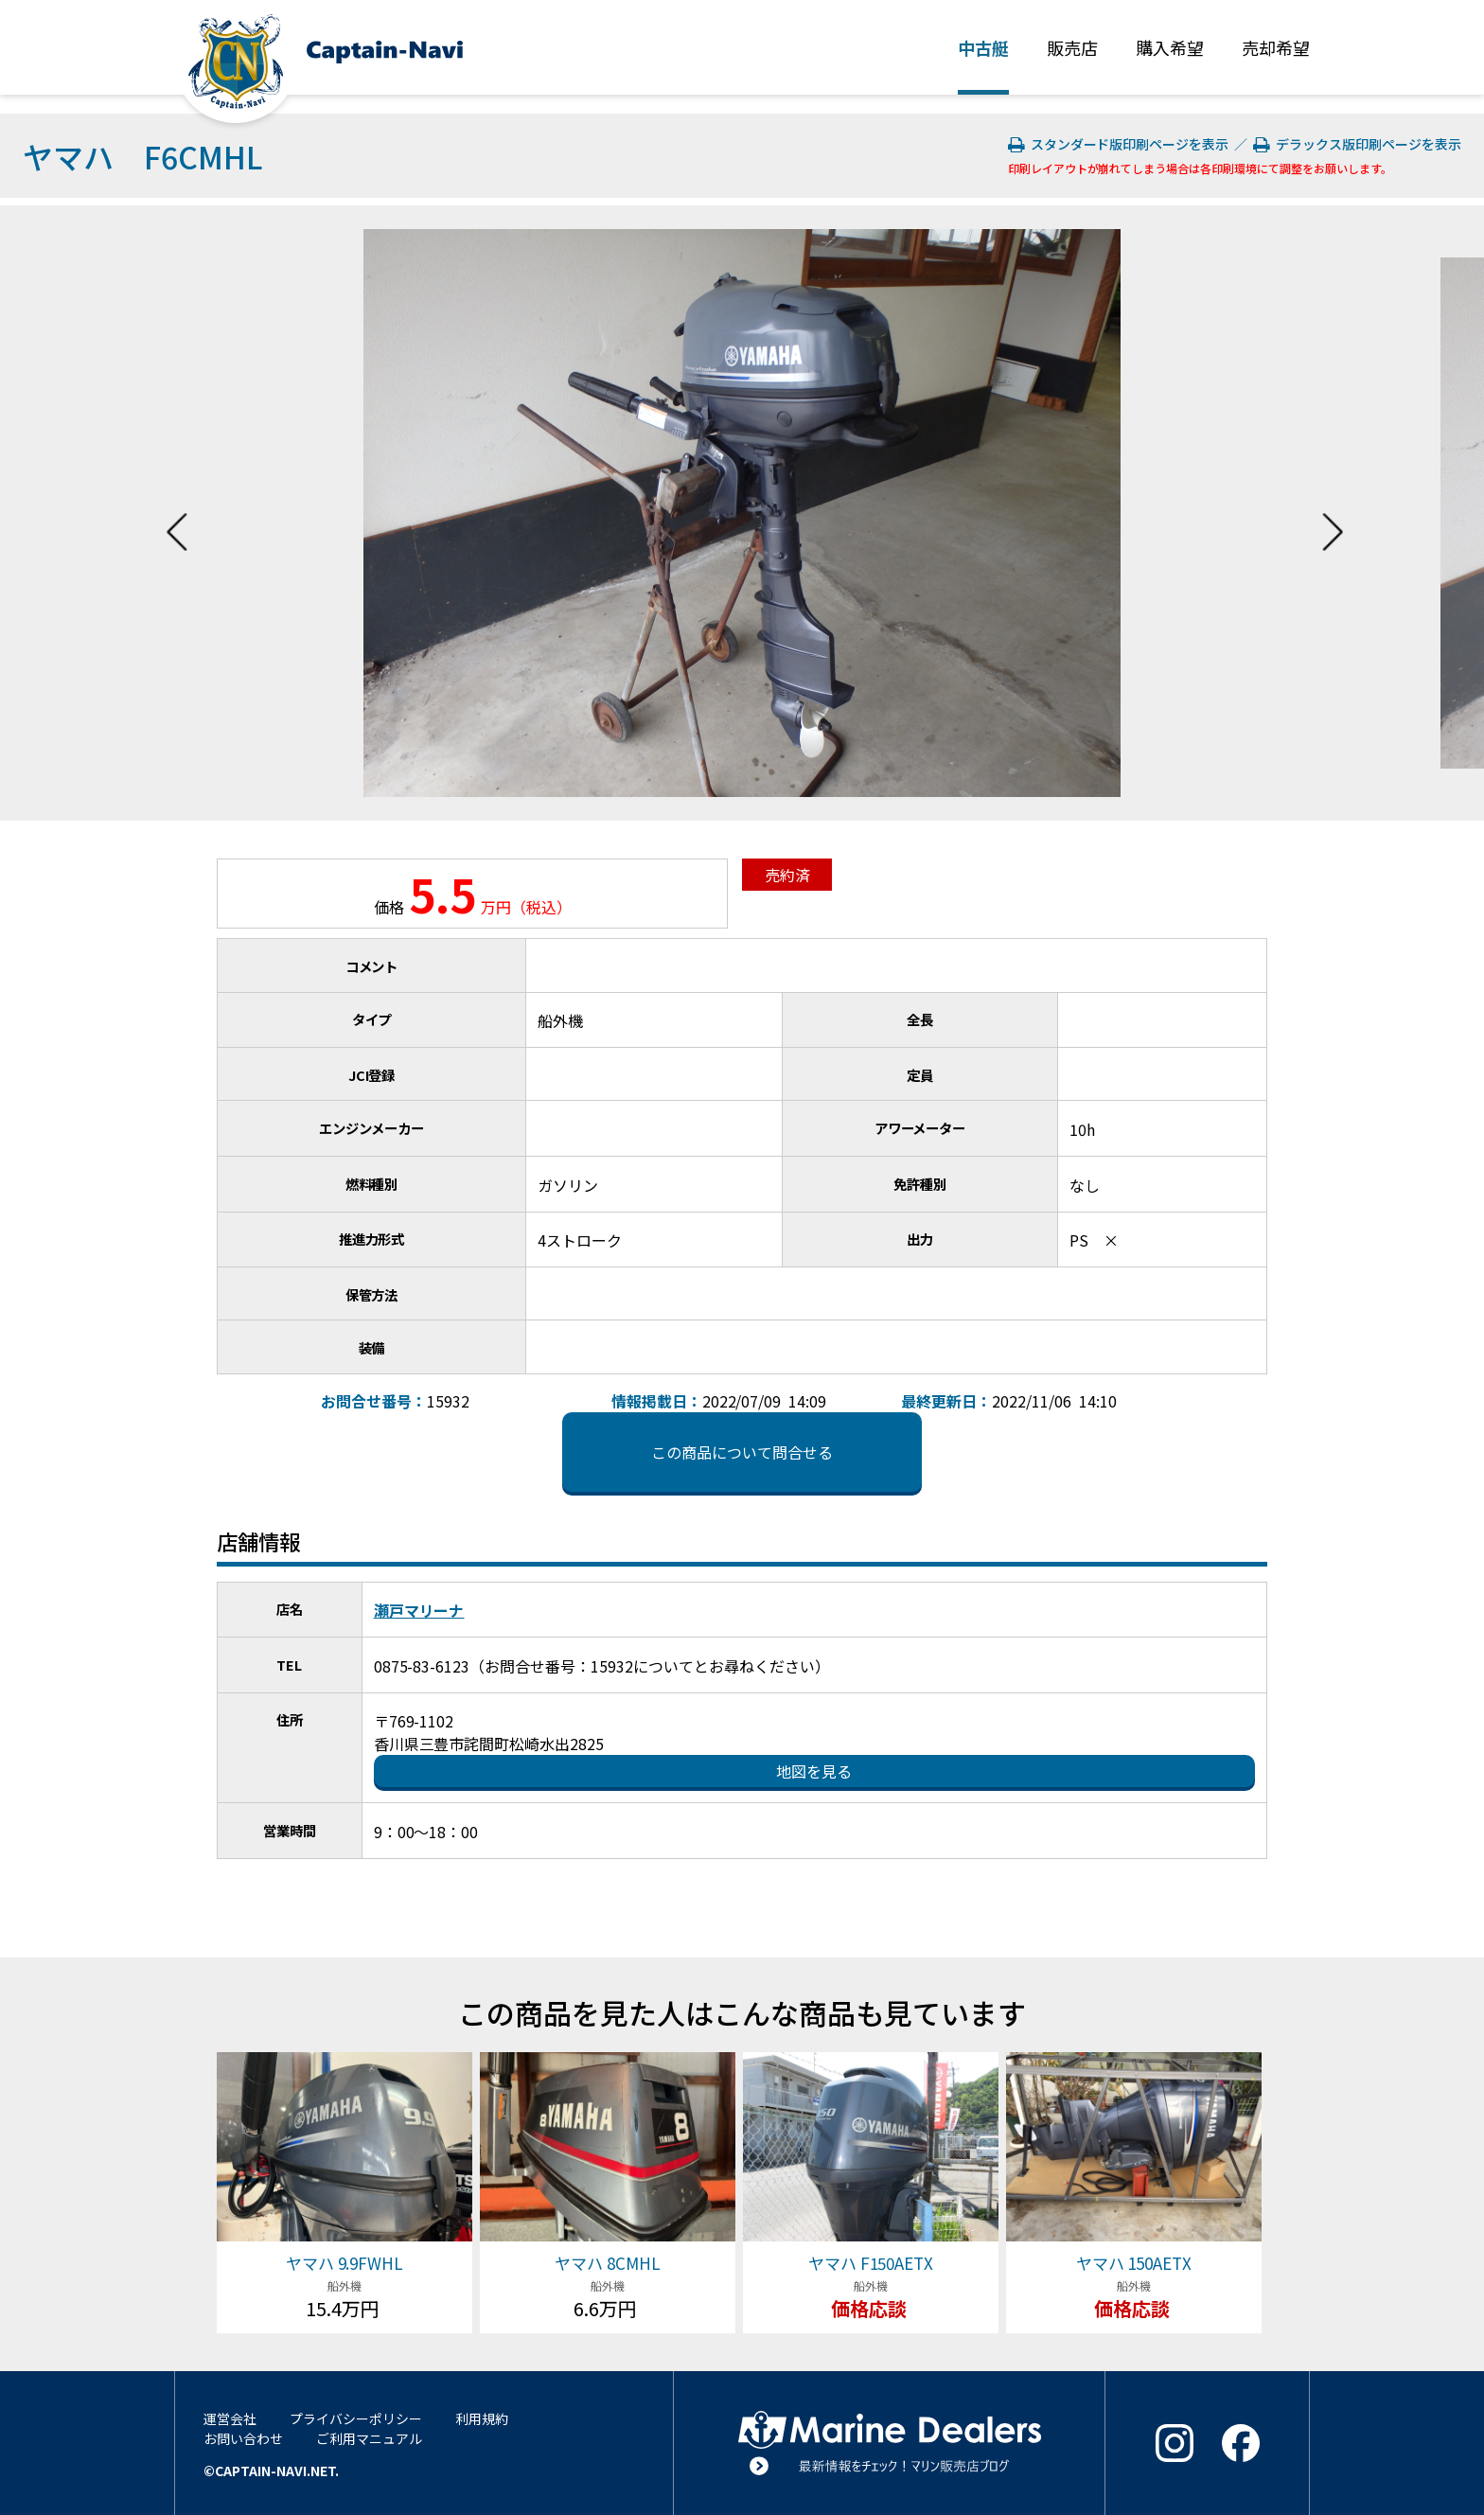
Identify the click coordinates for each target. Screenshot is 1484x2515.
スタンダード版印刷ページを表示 (1120, 143)
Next (1332, 513)
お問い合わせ (243, 2438)
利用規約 (481, 2418)
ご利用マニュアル (369, 2438)
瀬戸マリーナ (419, 1610)
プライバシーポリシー (356, 2418)
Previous (177, 513)
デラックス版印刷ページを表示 (1357, 143)
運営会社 (229, 2418)
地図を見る (814, 1771)
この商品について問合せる (742, 1452)
